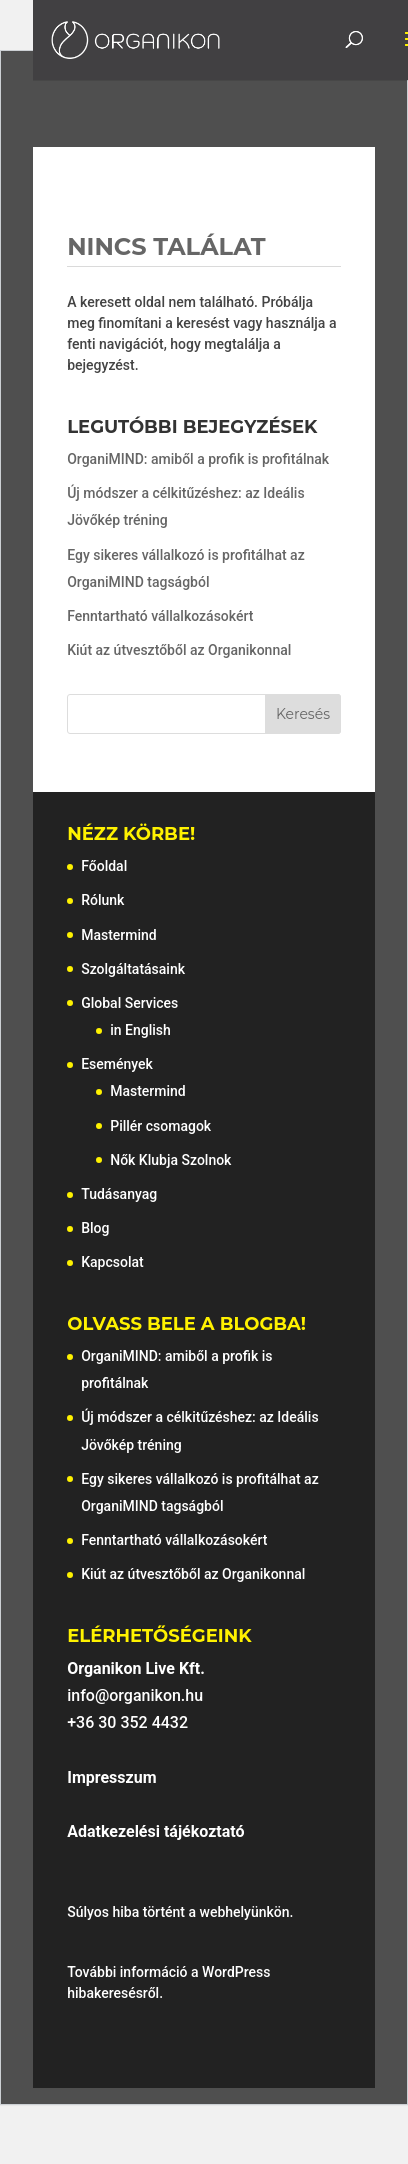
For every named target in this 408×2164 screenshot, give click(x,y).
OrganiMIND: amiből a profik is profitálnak (198, 459)
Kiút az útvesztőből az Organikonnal (179, 650)
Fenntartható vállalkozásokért (160, 616)
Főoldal (104, 866)
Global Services (129, 1003)
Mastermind (119, 935)
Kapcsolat (112, 1262)
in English (140, 1030)
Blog (95, 1228)
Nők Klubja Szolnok (170, 1160)
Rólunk (102, 900)
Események (117, 1064)
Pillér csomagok (160, 1126)
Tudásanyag (119, 1194)
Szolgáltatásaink (133, 969)
